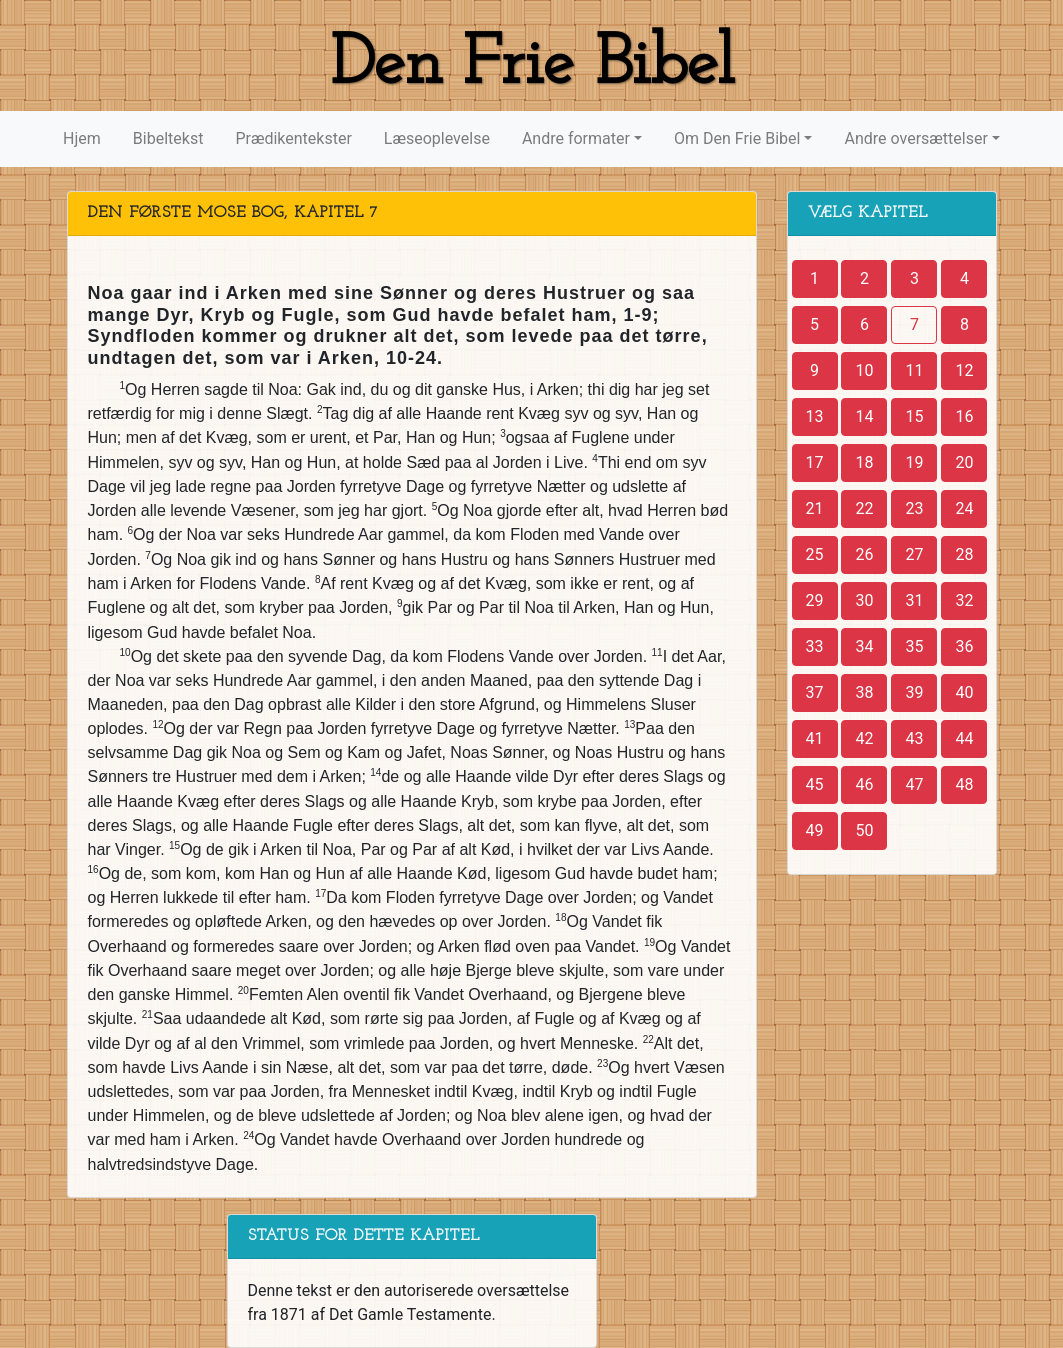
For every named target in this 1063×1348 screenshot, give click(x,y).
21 (815, 508)
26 (864, 554)
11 (914, 370)
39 (914, 692)
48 (964, 784)
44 (964, 738)
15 (914, 416)
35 (914, 646)
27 (914, 554)
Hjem (82, 138)
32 (964, 600)
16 (964, 416)
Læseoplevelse (437, 138)
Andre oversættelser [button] (915, 138)
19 (914, 462)
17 (815, 462)
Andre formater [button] (576, 138)
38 (864, 692)
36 (964, 646)
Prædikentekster (293, 138)
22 (864, 508)
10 (864, 370)
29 (815, 600)
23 (914, 508)
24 (964, 508)
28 (964, 554)
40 (964, 692)
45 (815, 784)
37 (815, 692)
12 (964, 370)
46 (864, 784)
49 (815, 830)
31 (914, 600)
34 (864, 646)
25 (815, 554)
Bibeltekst (168, 138)
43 (914, 738)
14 (864, 416)
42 (864, 738)
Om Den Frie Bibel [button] (737, 138)
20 (964, 462)
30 (864, 600)
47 (914, 784)
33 (815, 646)
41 (815, 738)
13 (815, 416)
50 (864, 830)
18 (864, 462)
